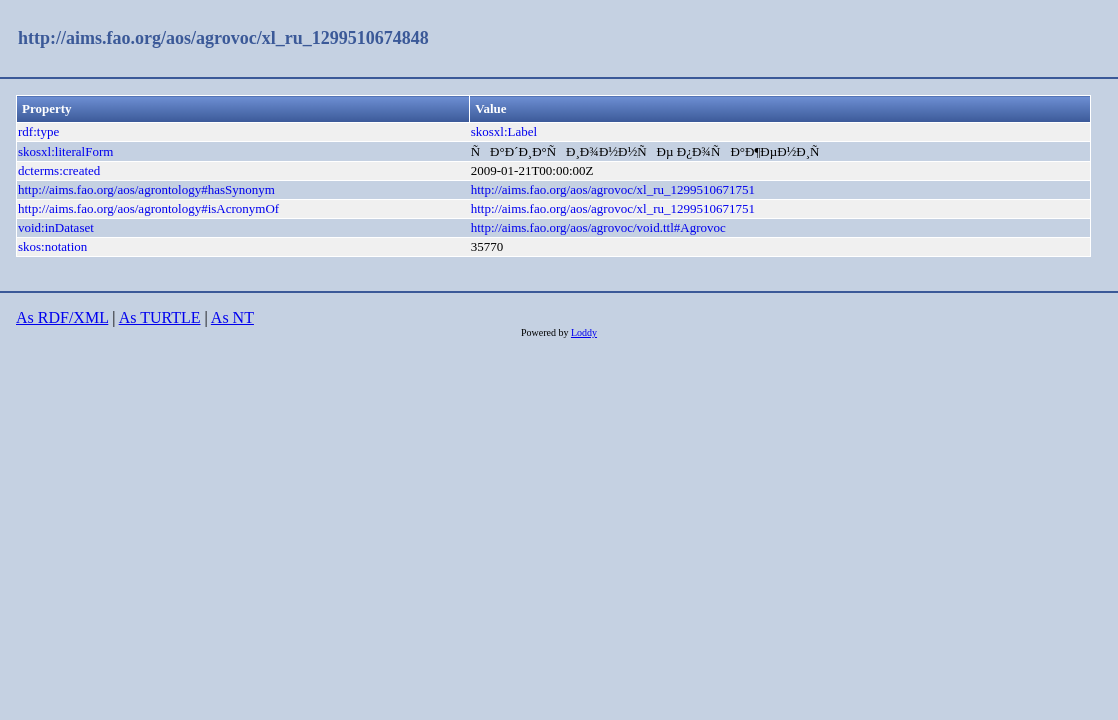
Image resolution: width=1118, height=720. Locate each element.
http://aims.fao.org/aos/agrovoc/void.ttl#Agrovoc (598, 227)
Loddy (584, 332)
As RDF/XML (62, 317)
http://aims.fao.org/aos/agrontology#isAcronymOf (148, 208)
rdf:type (38, 131)
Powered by (546, 332)
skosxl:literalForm (65, 151)
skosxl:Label (504, 131)
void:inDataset (56, 227)
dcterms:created (59, 170)
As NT (232, 317)
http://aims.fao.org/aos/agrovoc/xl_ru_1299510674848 (223, 38)
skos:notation (52, 246)
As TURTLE (160, 317)
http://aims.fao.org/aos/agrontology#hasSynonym (146, 189)
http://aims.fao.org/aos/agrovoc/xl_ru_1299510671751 (613, 189)
